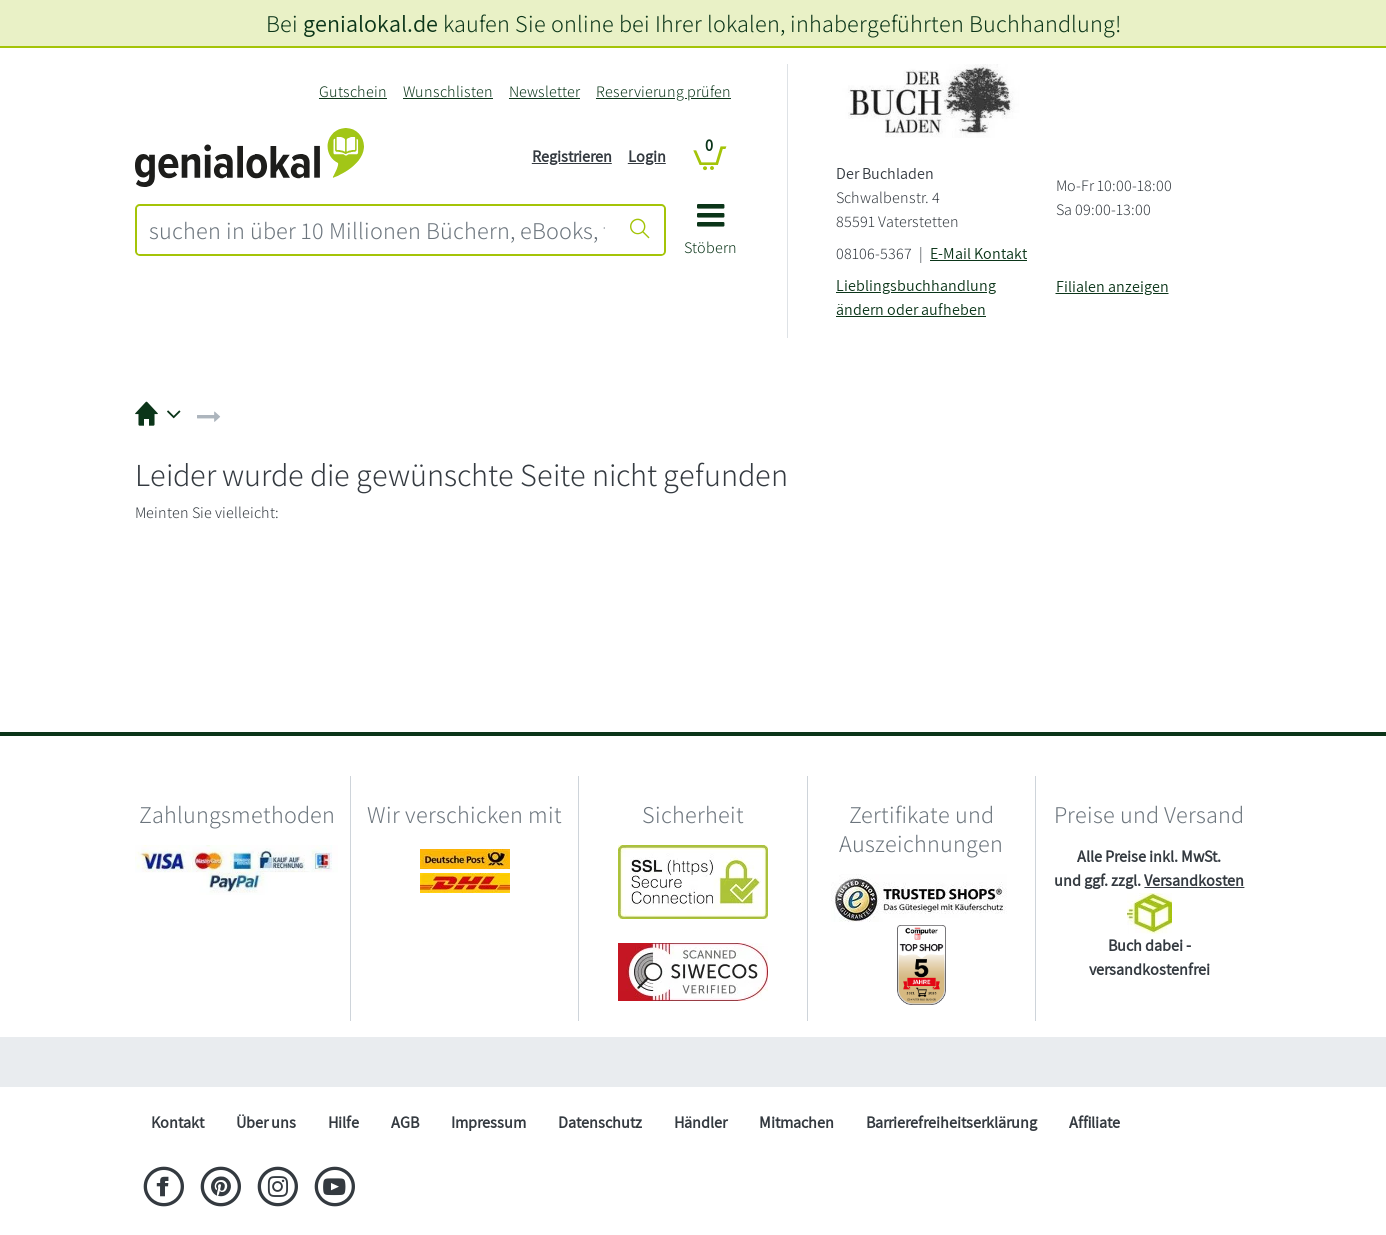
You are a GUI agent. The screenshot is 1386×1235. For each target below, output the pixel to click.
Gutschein (353, 91)
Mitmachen (796, 1122)
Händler (700, 1122)
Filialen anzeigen (1112, 286)
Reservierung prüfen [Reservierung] (663, 91)
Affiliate (1094, 1122)
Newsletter (544, 91)
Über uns (266, 1122)
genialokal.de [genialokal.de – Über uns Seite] (370, 23)
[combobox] (377, 230)
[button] (710, 236)
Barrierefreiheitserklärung (951, 1122)
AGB (405, 1122)
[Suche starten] (640, 230)
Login (647, 156)
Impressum (488, 1122)
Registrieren (572, 156)
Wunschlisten (448, 91)
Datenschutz (600, 1122)
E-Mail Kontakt (978, 253)
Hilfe (343, 1122)
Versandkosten (1194, 880)
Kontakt (177, 1122)
